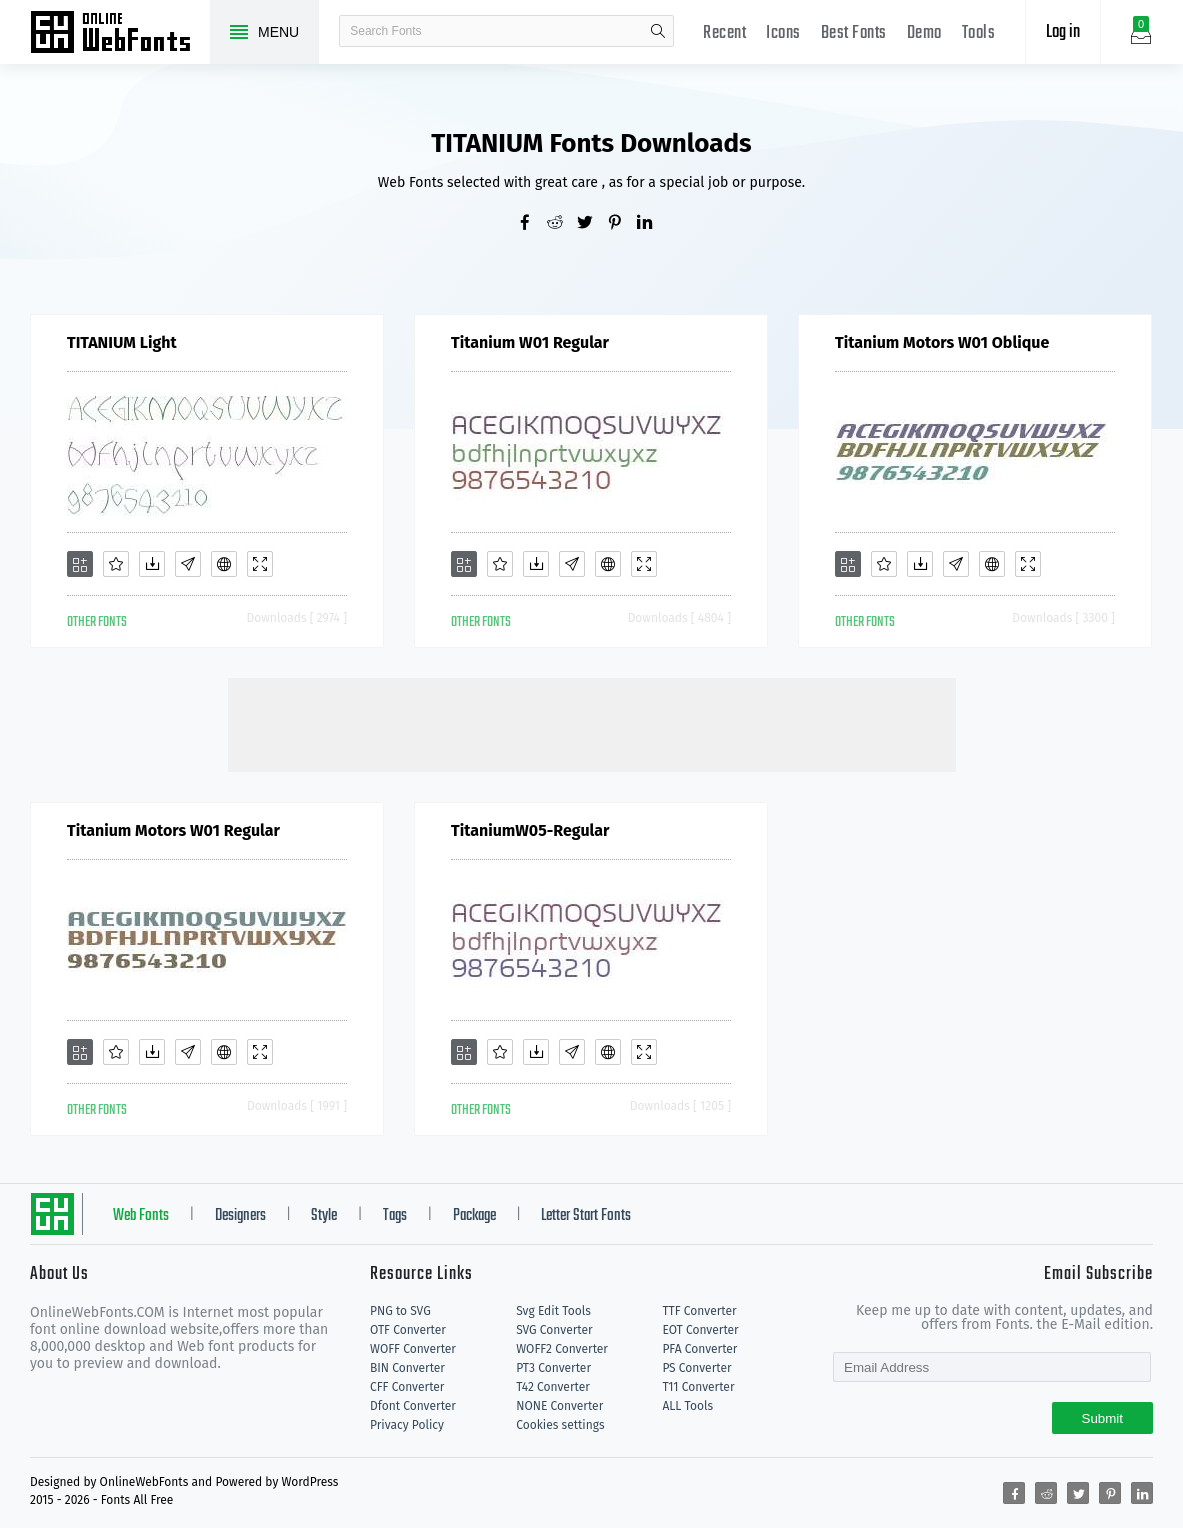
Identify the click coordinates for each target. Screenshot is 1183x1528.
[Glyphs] (188, 564)
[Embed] (224, 564)
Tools (979, 33)
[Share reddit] (562, 224)
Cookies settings (560, 1425)
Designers (240, 1216)
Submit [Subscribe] (1102, 1418)
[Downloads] (152, 564)
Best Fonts (854, 33)
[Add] (80, 564)
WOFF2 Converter (562, 1349)
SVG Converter (554, 1330)
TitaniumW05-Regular (530, 830)
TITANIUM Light (122, 342)
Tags (395, 1216)
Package (474, 1216)
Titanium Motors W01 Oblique (942, 342)
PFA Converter (699, 1349)
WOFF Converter (413, 1349)
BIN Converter (407, 1368)
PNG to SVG (400, 1311)
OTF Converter (408, 1330)
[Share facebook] (532, 224)
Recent (724, 33)
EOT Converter (700, 1330)
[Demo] (260, 564)
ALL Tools (687, 1406)
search (658, 31)
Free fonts (120, 34)
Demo (924, 33)
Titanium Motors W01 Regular (173, 830)
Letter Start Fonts (586, 1216)
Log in (1063, 32)
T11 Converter (698, 1387)
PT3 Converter (553, 1368)
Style (324, 1216)
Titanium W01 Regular (530, 342)
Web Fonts (141, 1216)
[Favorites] (116, 564)
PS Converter (696, 1368)
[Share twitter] (592, 224)
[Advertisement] (592, 723)
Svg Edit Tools (553, 1311)
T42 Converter (553, 1387)
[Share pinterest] (622, 224)
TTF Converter (699, 1311)
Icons (783, 33)
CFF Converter (407, 1387)
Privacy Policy (407, 1425)
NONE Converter (559, 1406)
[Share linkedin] (652, 224)
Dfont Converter (413, 1406)
